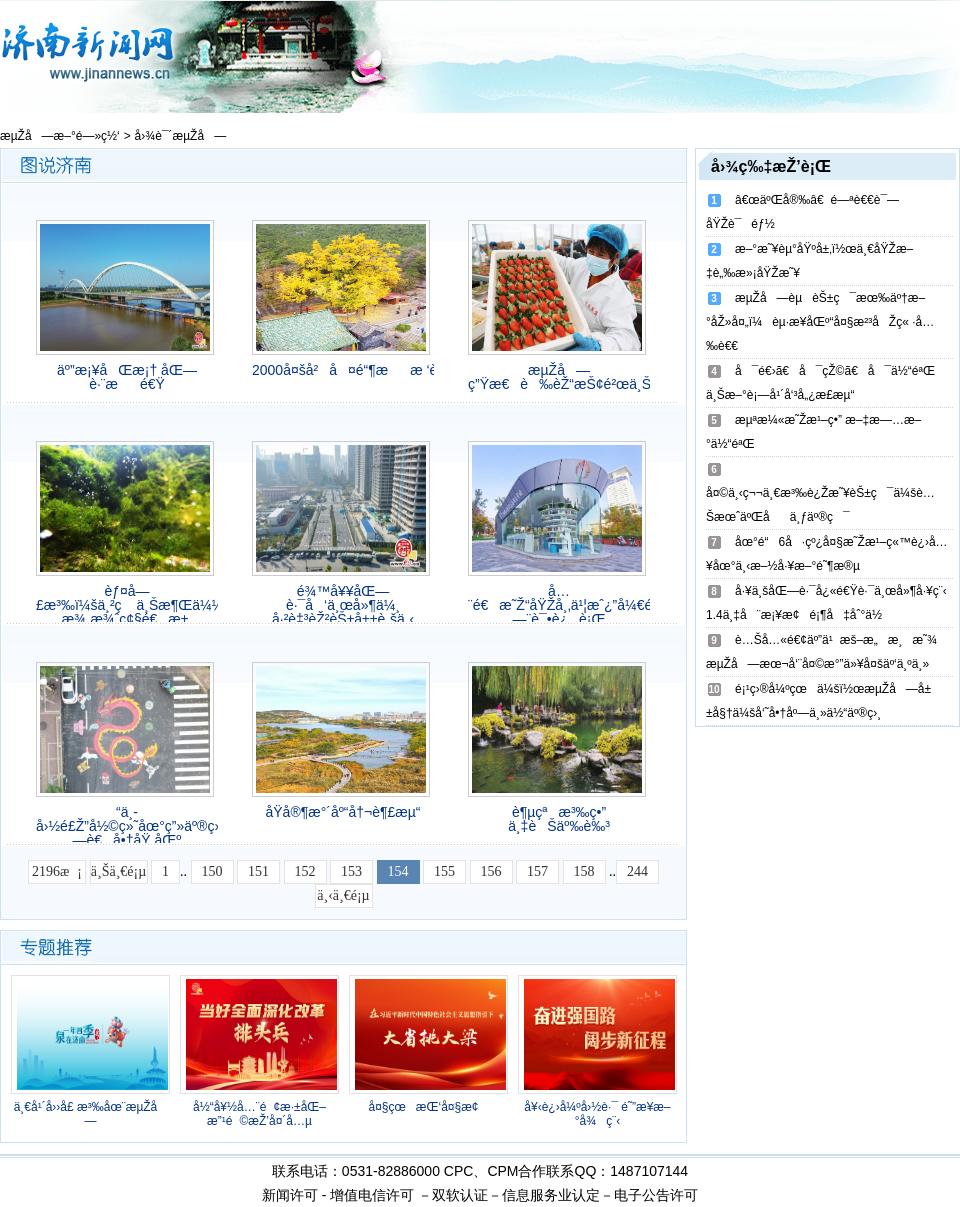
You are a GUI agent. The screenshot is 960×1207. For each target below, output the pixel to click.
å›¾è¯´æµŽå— (181, 136)
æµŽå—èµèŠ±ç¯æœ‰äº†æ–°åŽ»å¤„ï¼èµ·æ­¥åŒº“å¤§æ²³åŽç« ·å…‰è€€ (820, 322)
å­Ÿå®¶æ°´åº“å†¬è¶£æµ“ (342, 812)
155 (444, 871)
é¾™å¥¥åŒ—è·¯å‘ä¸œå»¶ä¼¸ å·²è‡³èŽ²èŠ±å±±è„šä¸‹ (343, 605)
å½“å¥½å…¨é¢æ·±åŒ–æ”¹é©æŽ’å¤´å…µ (259, 1114)
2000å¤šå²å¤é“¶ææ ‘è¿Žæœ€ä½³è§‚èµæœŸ (343, 370)
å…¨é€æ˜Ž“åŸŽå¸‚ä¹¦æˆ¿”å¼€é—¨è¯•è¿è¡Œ (559, 605)
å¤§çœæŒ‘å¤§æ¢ (428, 1107)
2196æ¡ (57, 871)
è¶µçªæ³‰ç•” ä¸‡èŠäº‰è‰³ (559, 819)
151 (258, 871)
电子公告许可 (656, 1195)
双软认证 (460, 1195)
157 (537, 871)
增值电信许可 (372, 1195)
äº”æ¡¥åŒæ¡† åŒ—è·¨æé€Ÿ (127, 377)
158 (584, 871)
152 (305, 871)
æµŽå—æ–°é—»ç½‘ (60, 136)
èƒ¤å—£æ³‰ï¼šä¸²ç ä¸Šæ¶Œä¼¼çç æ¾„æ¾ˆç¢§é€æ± (127, 605)
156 (491, 871)
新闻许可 (290, 1195)
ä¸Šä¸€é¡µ (118, 871)
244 (637, 871)
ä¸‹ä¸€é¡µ (343, 895)
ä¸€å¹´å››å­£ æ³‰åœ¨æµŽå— (91, 1114)
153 (351, 871)
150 (212, 871)
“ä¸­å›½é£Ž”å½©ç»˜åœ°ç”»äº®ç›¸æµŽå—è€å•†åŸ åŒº (127, 826)
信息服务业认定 (551, 1195)
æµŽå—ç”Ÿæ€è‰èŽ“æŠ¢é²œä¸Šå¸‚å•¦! (559, 377)
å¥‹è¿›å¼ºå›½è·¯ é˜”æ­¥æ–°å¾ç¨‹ (597, 1114)
